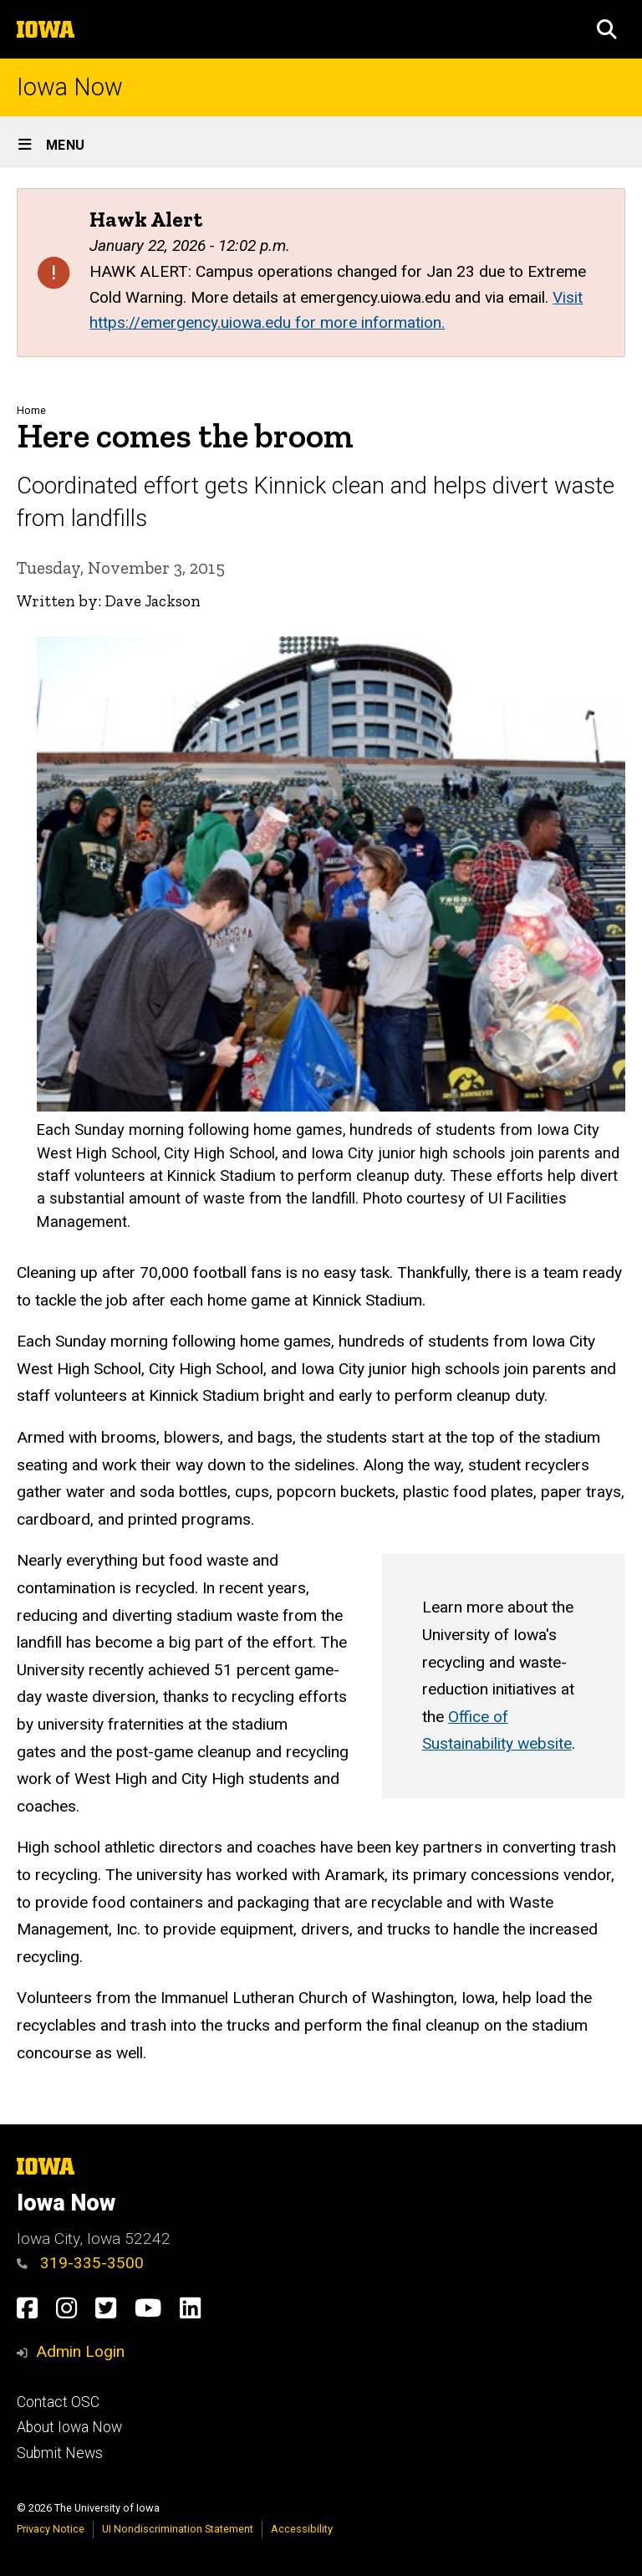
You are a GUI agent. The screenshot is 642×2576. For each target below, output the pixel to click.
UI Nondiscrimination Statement (177, 2528)
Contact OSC (58, 2402)
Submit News (60, 2453)
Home (31, 410)
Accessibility (302, 2528)
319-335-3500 (80, 2262)
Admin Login (80, 2351)
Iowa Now (70, 87)
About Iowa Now (69, 2427)
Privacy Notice (50, 2528)
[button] (607, 29)
